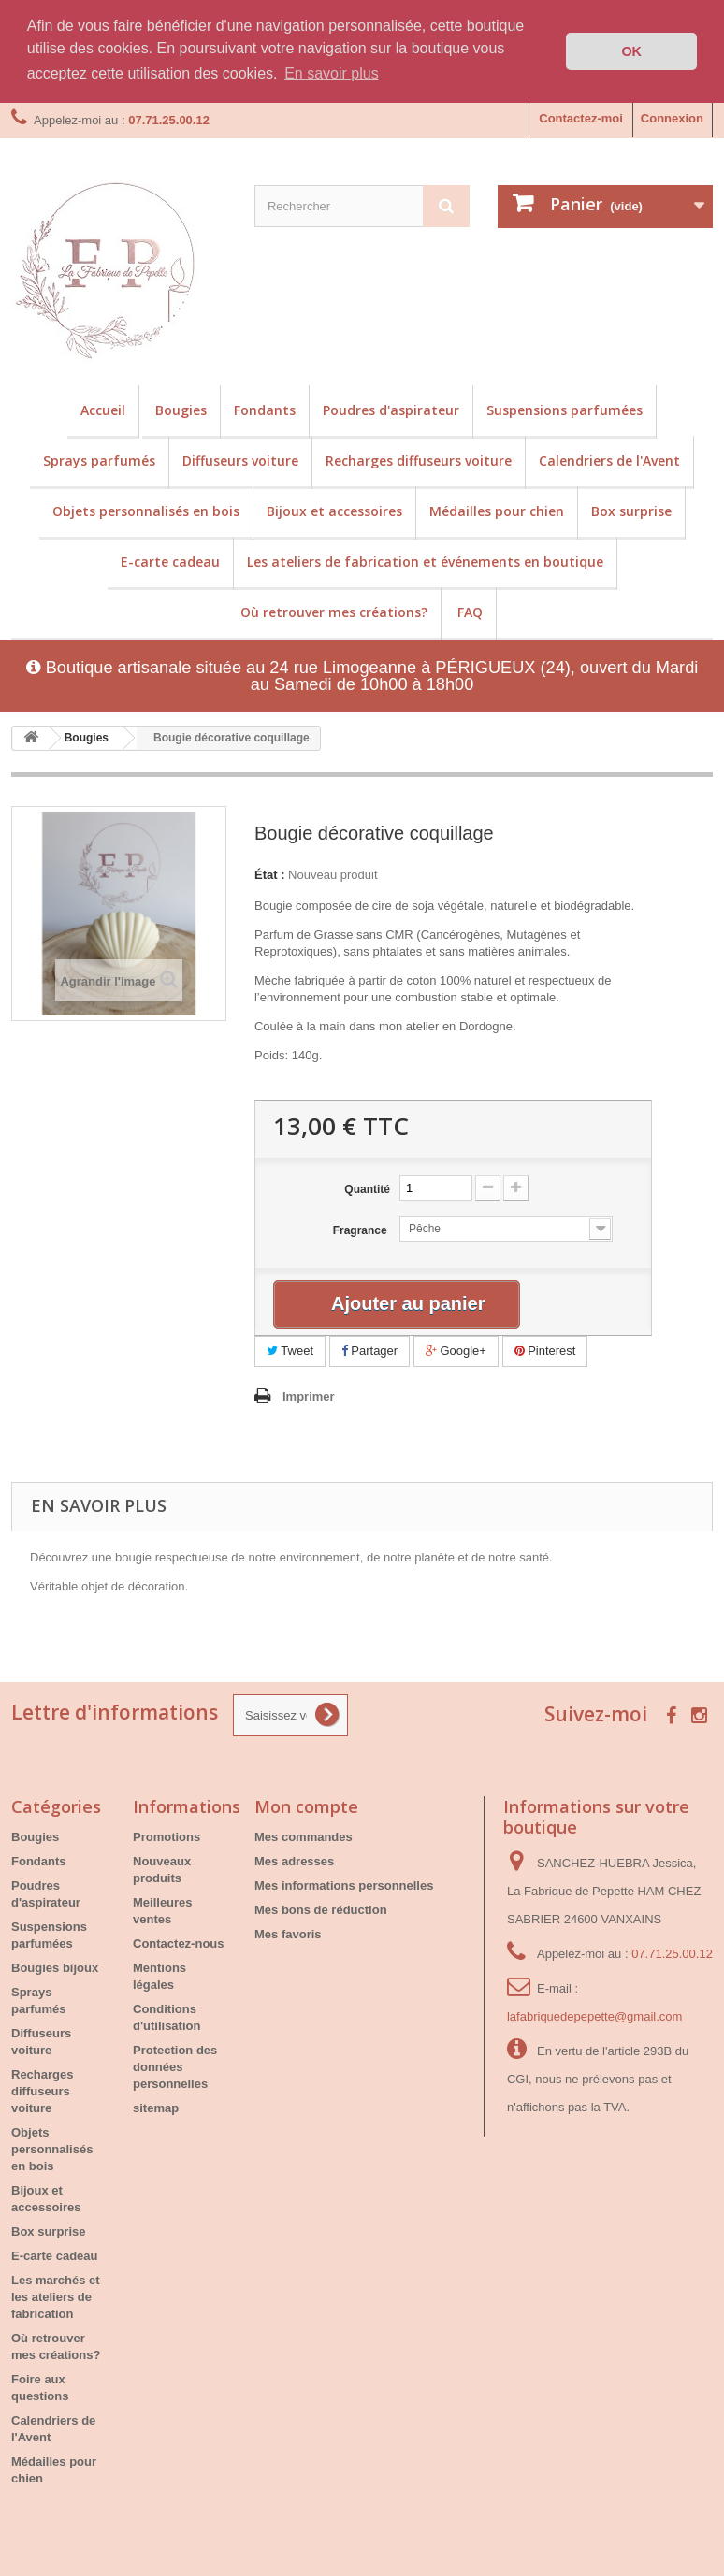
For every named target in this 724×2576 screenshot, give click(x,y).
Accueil (102, 409)
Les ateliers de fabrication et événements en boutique (425, 560)
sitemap (156, 2107)
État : (269, 875)
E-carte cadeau (170, 560)
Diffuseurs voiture (240, 459)
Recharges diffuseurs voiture (419, 459)
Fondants (265, 409)
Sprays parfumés (99, 459)
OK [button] (631, 51)
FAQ (470, 611)
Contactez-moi (581, 117)
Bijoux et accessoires (334, 510)
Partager (369, 1351)
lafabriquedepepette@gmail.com (594, 2015)
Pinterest (545, 1351)
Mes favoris (288, 1933)
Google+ (456, 1351)
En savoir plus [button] (331, 73)
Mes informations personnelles (343, 1885)
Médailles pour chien (496, 510)
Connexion (672, 117)
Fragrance (361, 1230)
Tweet (290, 1351)
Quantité (367, 1189)
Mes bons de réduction (320, 1909)
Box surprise (631, 510)
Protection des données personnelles (175, 2066)
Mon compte (306, 1805)
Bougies (181, 409)
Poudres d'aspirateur (391, 409)
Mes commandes (303, 1836)
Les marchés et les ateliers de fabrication (55, 2296)
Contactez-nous (178, 1943)
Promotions (166, 1836)
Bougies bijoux (54, 1967)
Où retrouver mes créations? (333, 611)
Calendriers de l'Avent (609, 459)
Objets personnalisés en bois (145, 510)
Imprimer (308, 1396)
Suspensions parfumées (564, 409)
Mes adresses (294, 1860)
